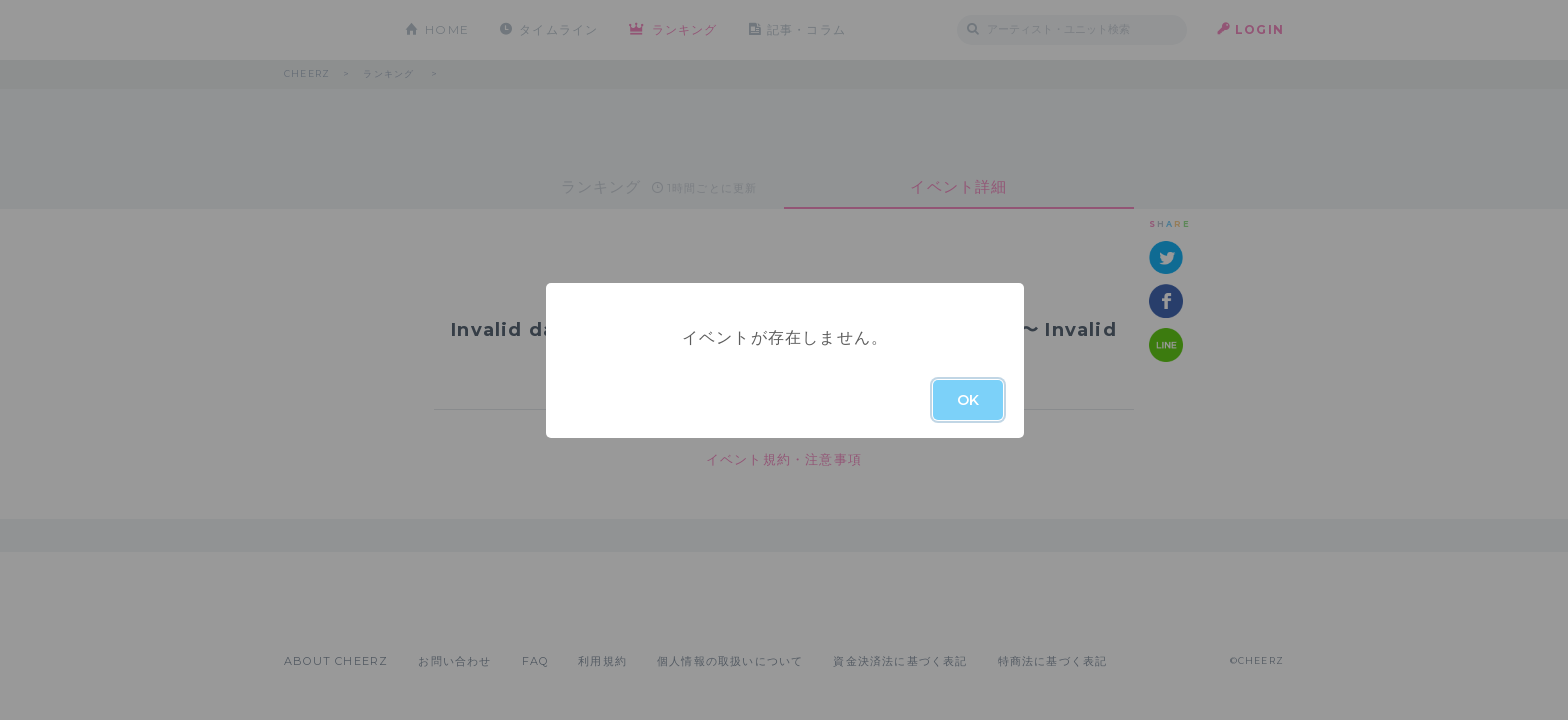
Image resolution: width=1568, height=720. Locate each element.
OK (968, 400)
